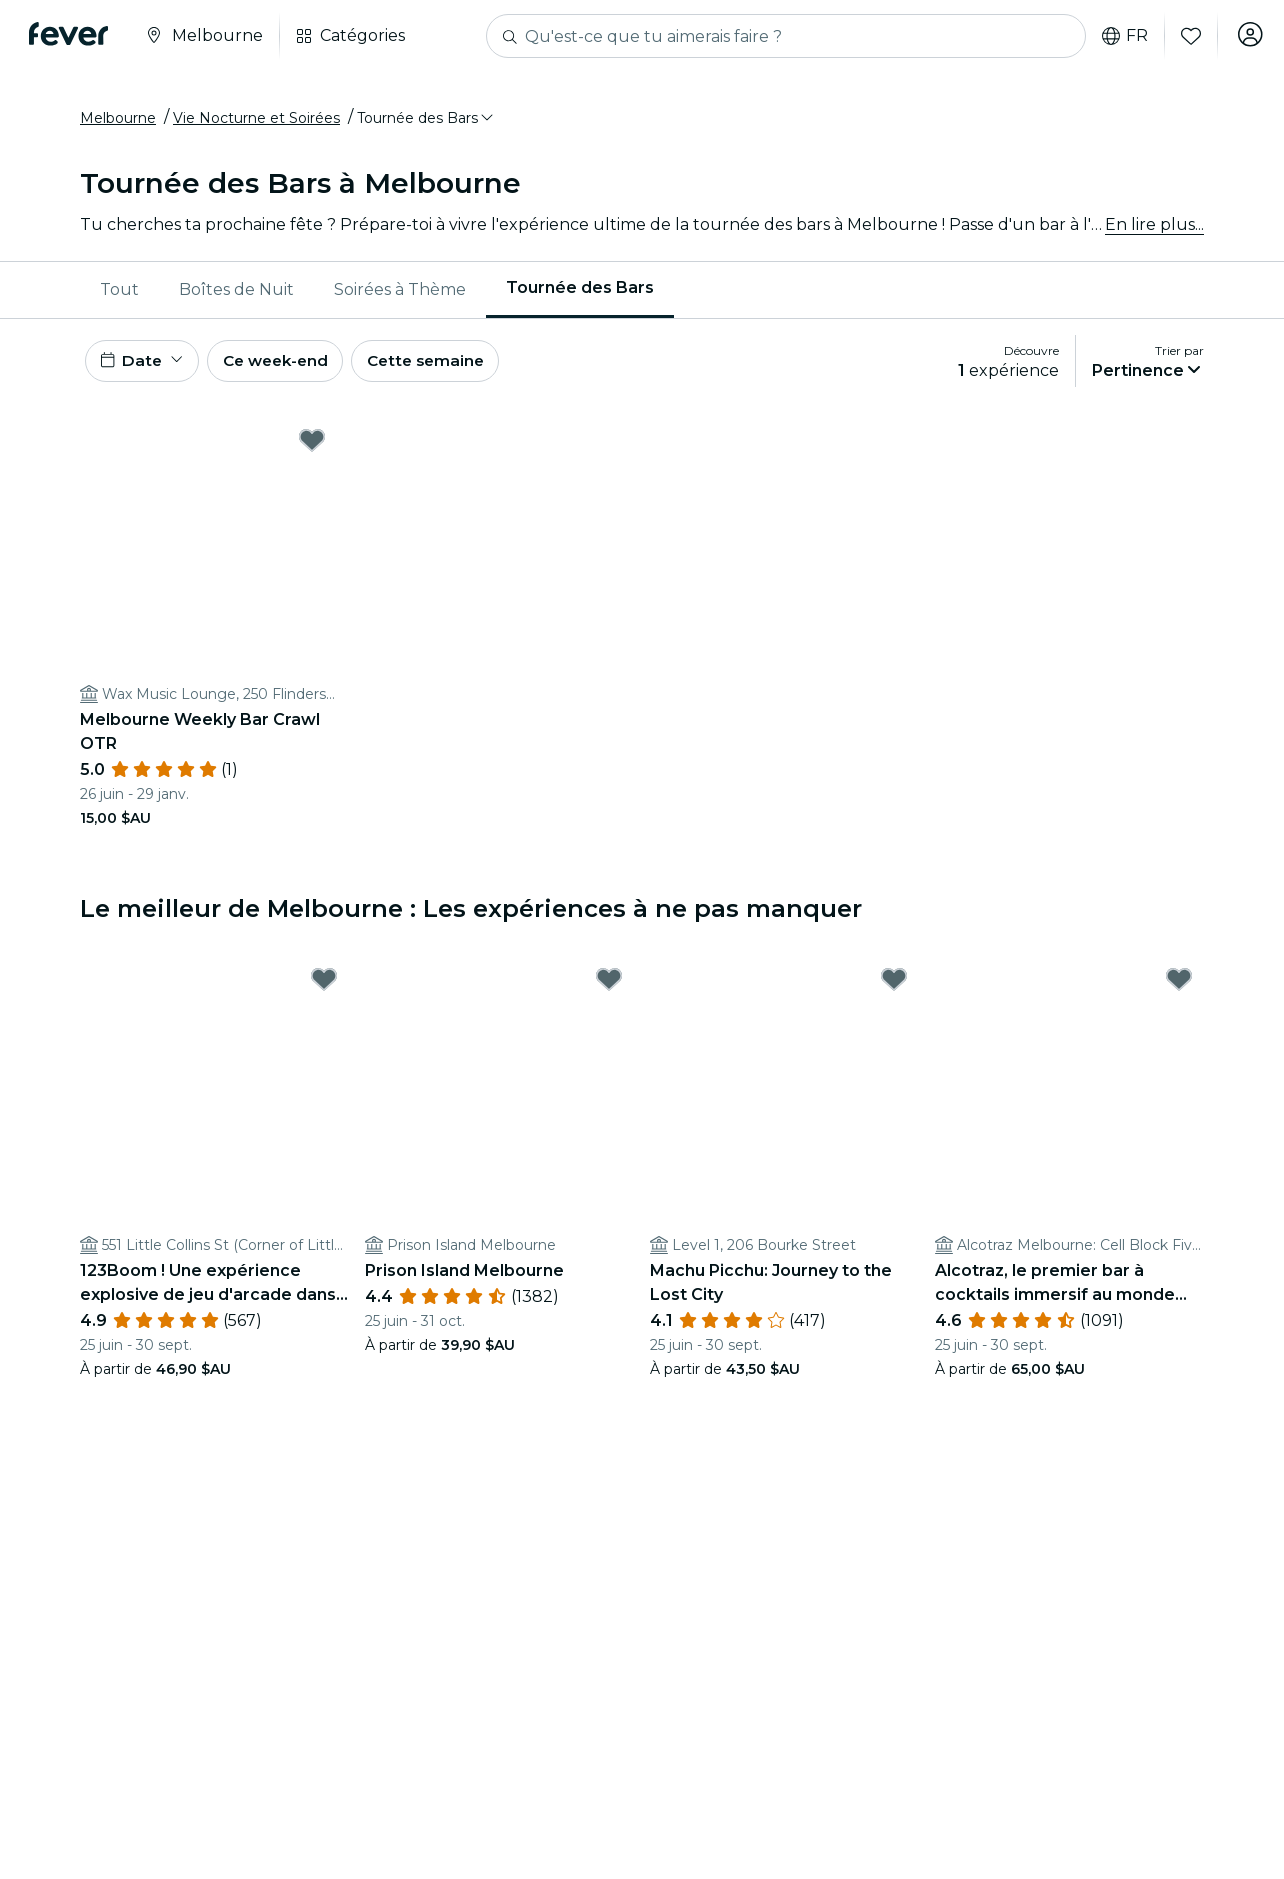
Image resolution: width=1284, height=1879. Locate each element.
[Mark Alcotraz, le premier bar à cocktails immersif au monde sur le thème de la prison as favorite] (1179, 990)
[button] (426, 123)
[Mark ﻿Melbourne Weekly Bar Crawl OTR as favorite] (312, 451)
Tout (119, 294)
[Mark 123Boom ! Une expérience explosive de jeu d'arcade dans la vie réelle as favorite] (324, 990)
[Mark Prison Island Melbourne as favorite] (609, 990)
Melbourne (118, 123)
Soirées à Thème (400, 294)
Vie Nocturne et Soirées (256, 123)
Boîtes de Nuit (236, 294)
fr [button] (1119, 36)
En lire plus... (1154, 229)
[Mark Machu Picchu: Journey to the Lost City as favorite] (894, 990)
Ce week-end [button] (285, 368)
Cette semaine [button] (444, 368)
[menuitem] (119, 295)
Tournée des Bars (580, 293)
